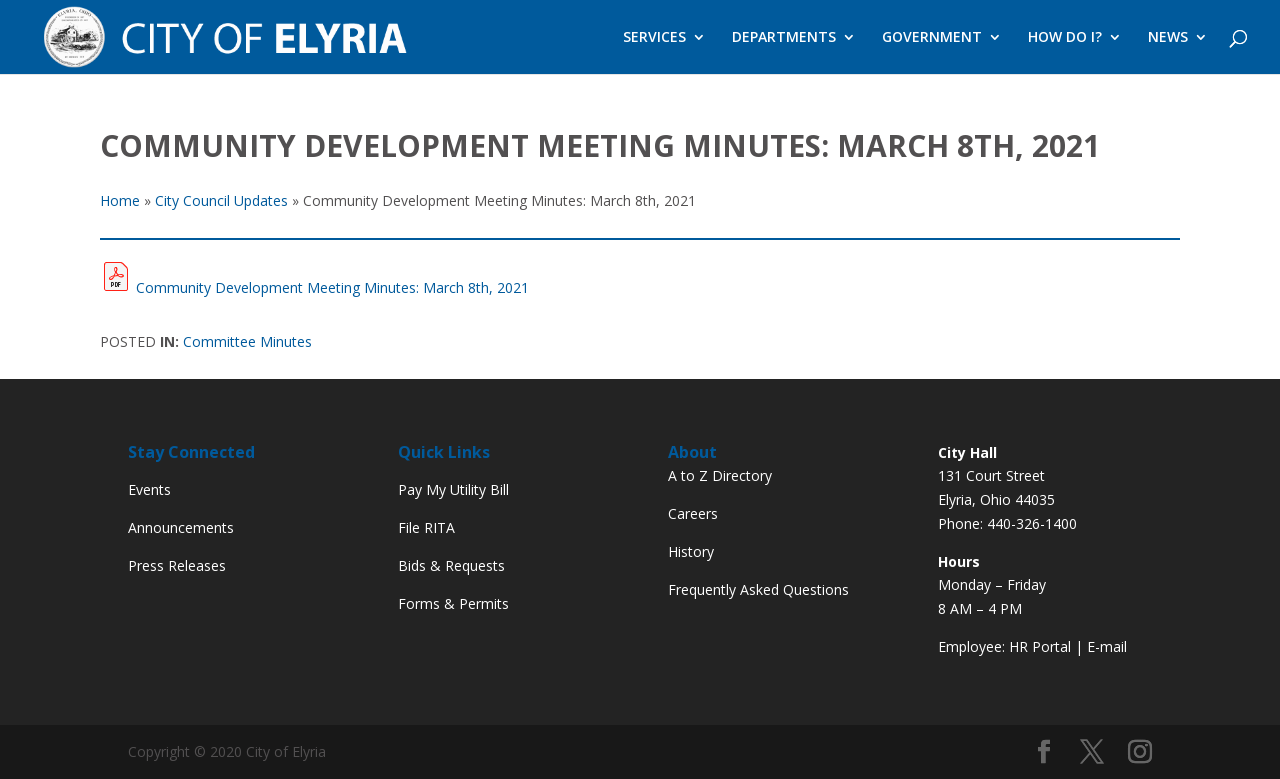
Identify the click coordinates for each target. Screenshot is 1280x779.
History (691, 551)
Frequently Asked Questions (758, 589)
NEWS (1168, 38)
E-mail (1107, 646)
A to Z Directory (720, 475)
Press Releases (177, 565)
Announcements (181, 527)
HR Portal (1040, 646)
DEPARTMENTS (784, 38)
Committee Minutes (247, 341)
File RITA (426, 527)
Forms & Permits (453, 603)
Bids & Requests (451, 565)
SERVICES (654, 38)
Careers (693, 513)
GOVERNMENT (932, 38)
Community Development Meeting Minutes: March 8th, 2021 (332, 287)
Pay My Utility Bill (453, 489)
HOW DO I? (1065, 38)
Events (149, 489)
